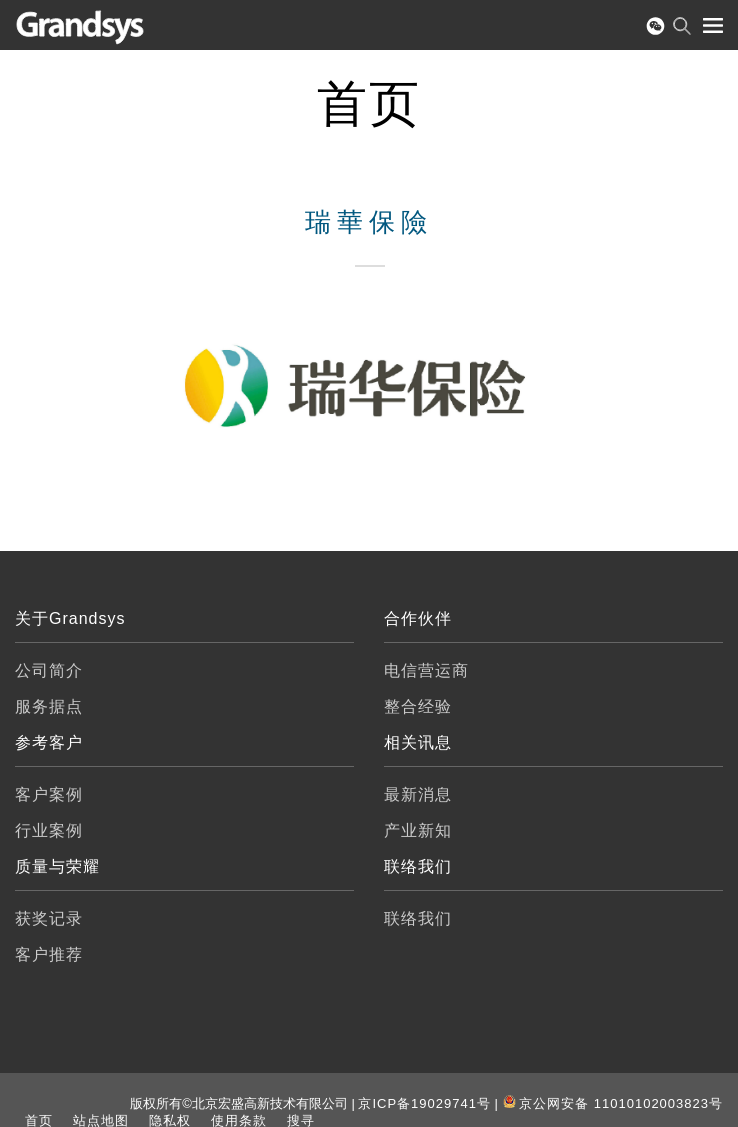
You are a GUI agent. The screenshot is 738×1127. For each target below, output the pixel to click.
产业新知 (418, 830)
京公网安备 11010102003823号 (621, 1103)
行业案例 (49, 830)
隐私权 (170, 1120)
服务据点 (49, 706)
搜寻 (301, 1120)
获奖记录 (49, 918)
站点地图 (101, 1120)
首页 (39, 1120)
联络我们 (418, 918)
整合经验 (418, 706)
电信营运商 (426, 670)
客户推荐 (49, 954)
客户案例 (49, 794)
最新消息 (418, 794)
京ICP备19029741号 (424, 1103)
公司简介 (49, 670)
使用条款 (239, 1120)
